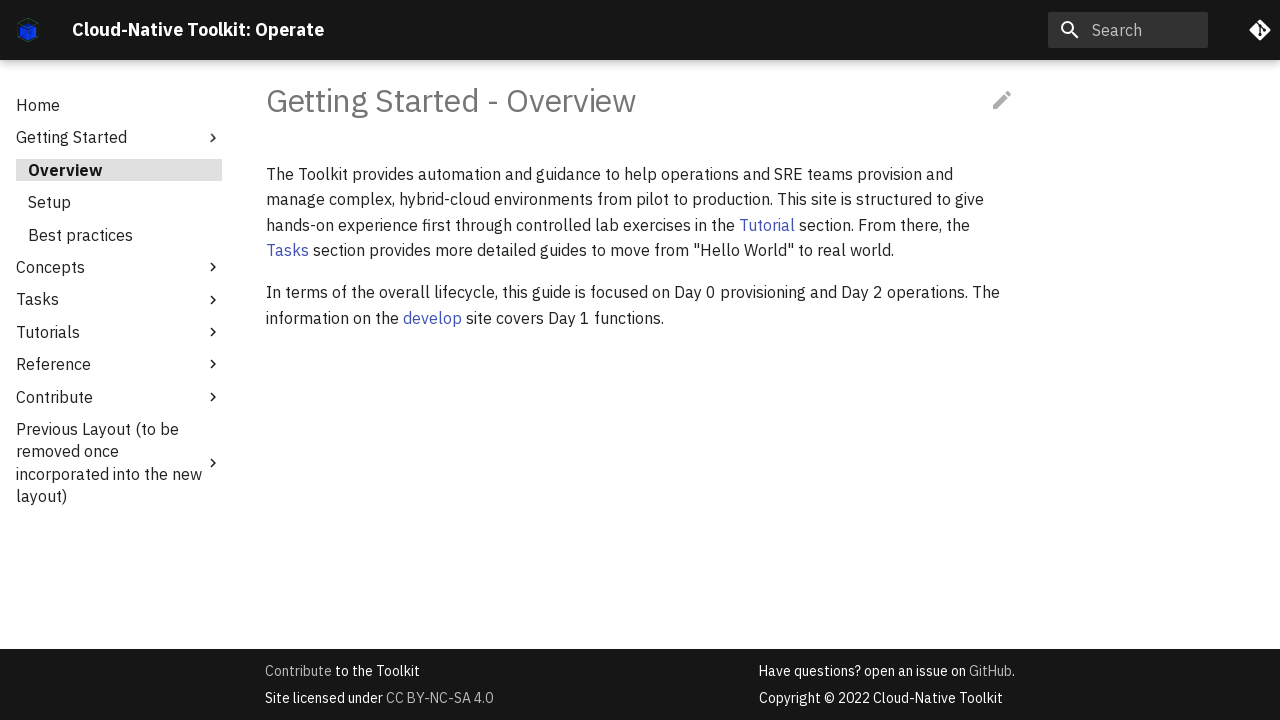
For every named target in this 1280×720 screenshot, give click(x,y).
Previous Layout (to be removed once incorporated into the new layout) (119, 462)
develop (432, 318)
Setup (49, 202)
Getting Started (119, 137)
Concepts (119, 267)
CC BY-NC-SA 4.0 (439, 698)
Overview (65, 170)
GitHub (990, 671)
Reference (119, 364)
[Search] (1128, 30)
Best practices (80, 235)
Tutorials (119, 332)
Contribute (119, 397)
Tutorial (767, 225)
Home (38, 105)
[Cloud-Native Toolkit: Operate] (28, 30)
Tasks (119, 299)
